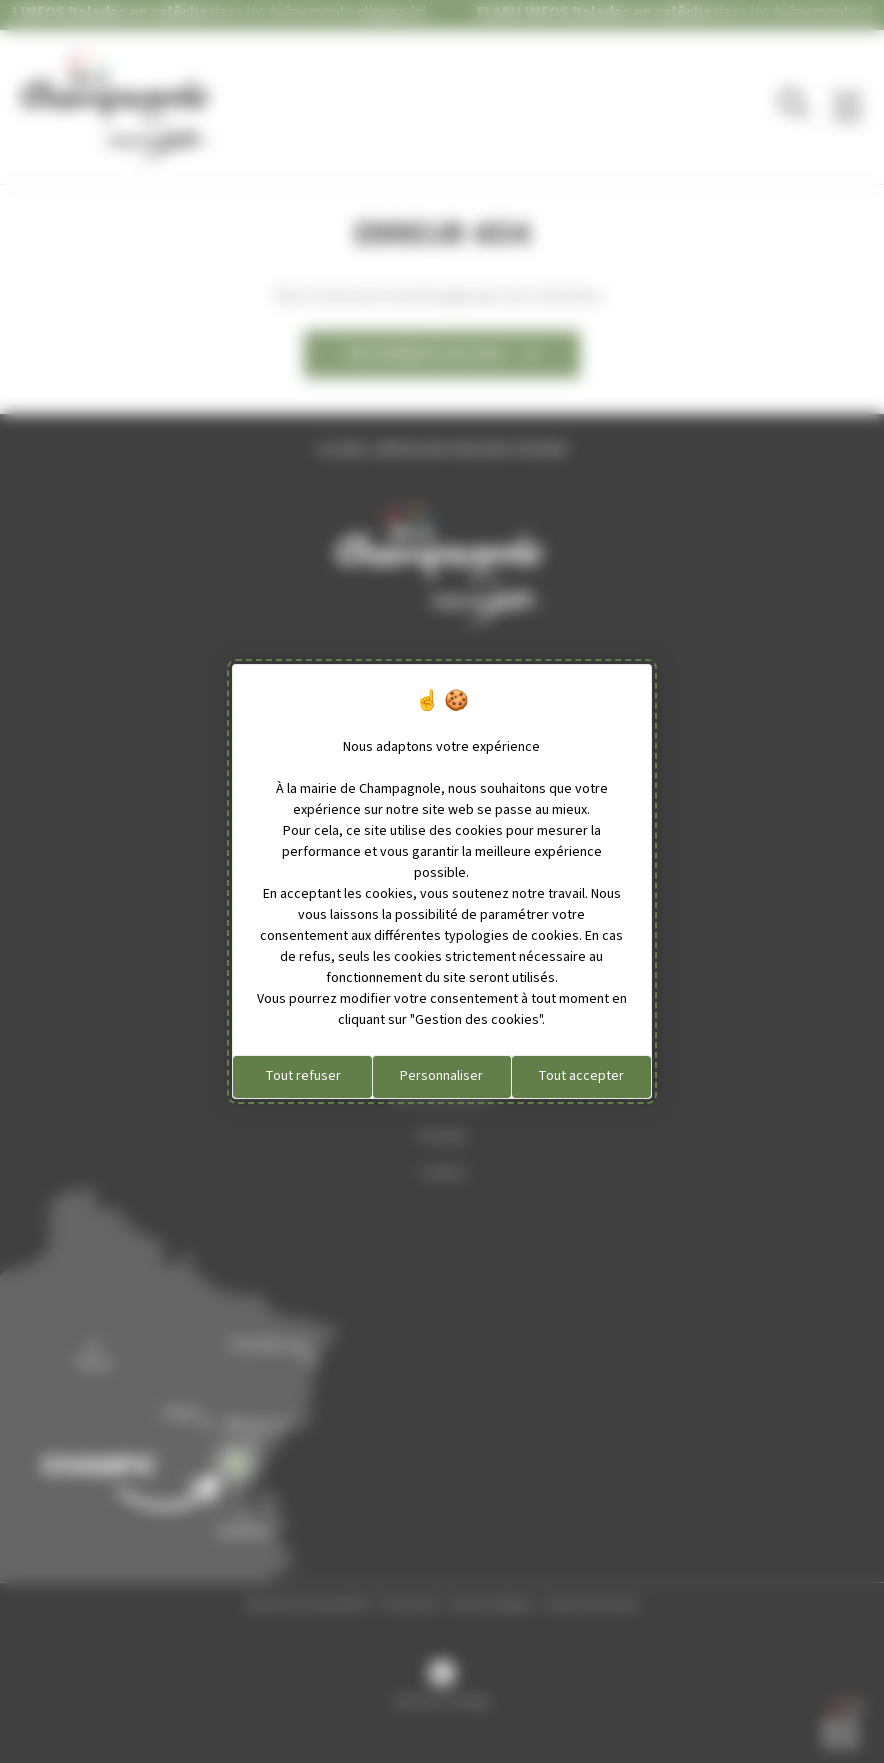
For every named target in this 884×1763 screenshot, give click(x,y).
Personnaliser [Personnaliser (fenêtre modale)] (441, 1076)
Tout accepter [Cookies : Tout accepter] (581, 1076)
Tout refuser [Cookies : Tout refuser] (303, 1076)
